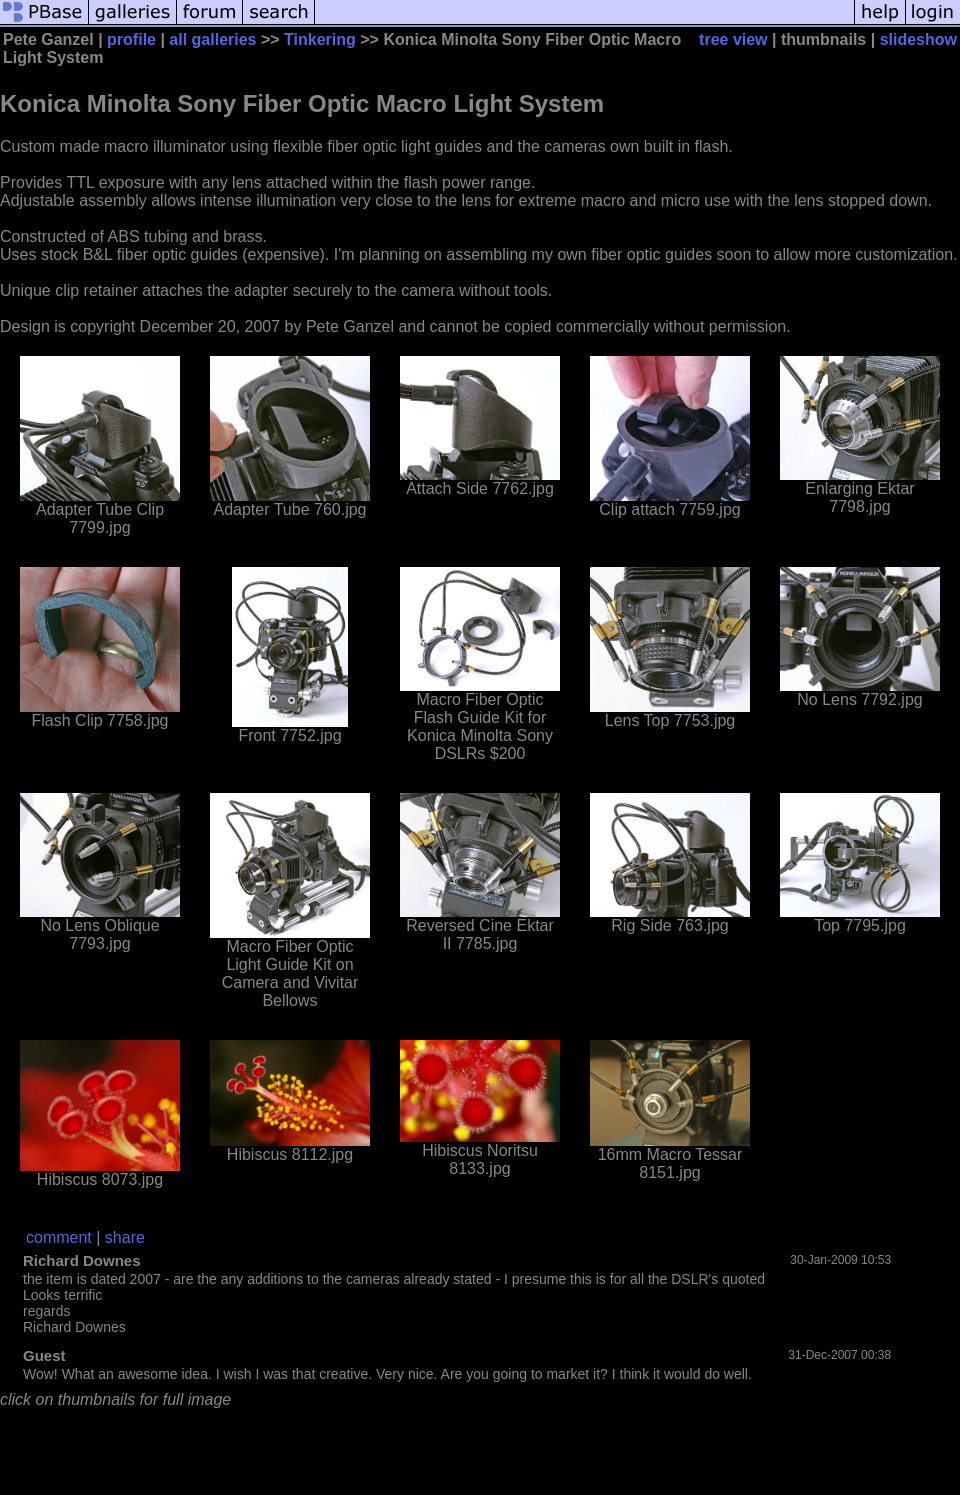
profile (131, 39)
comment (59, 1237)
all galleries (212, 39)
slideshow (918, 39)
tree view (733, 39)
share (125, 1237)
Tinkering (320, 39)
